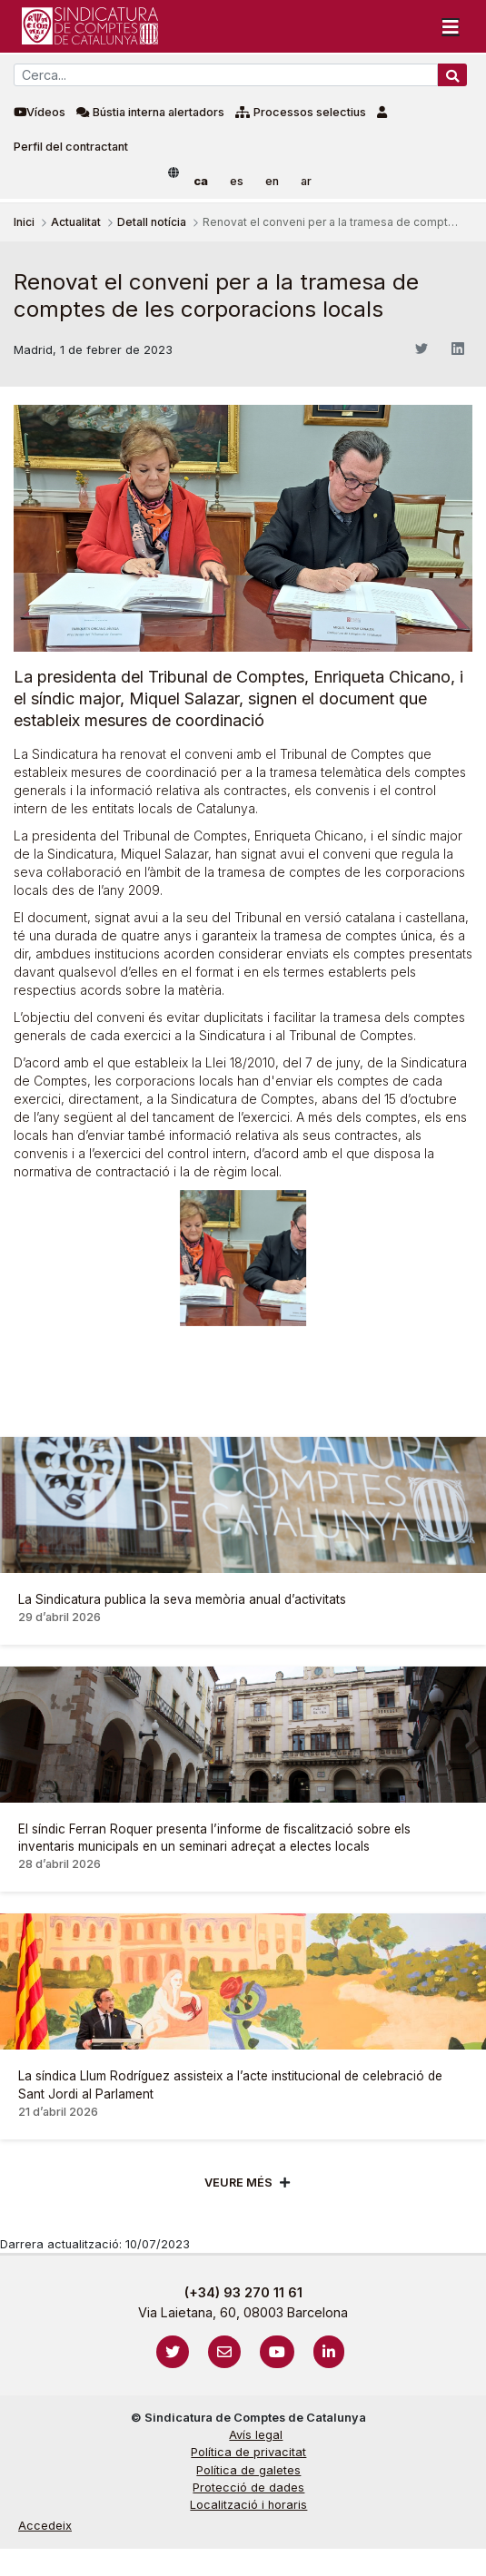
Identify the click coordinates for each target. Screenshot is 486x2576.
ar (306, 181)
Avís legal (256, 2435)
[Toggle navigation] (450, 26)
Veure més (238, 2182)
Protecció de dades (248, 2487)
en (272, 181)
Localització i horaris (248, 2505)
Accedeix (45, 2525)
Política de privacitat (248, 2452)
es (236, 181)
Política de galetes (248, 2470)
